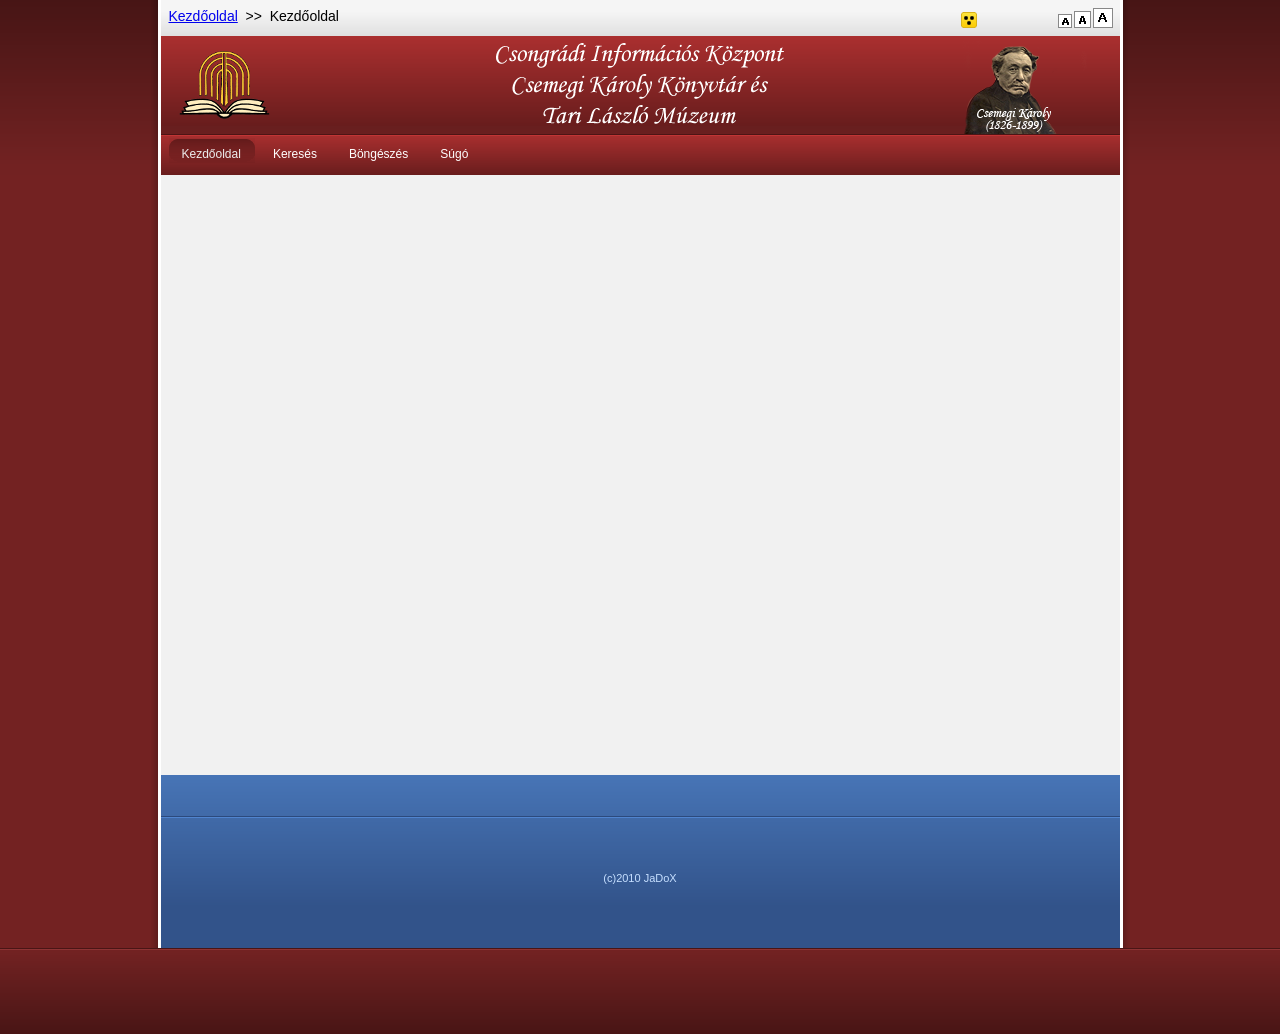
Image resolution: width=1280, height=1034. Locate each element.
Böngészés (378, 154)
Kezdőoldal (203, 16)
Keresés (295, 154)
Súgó (454, 154)
